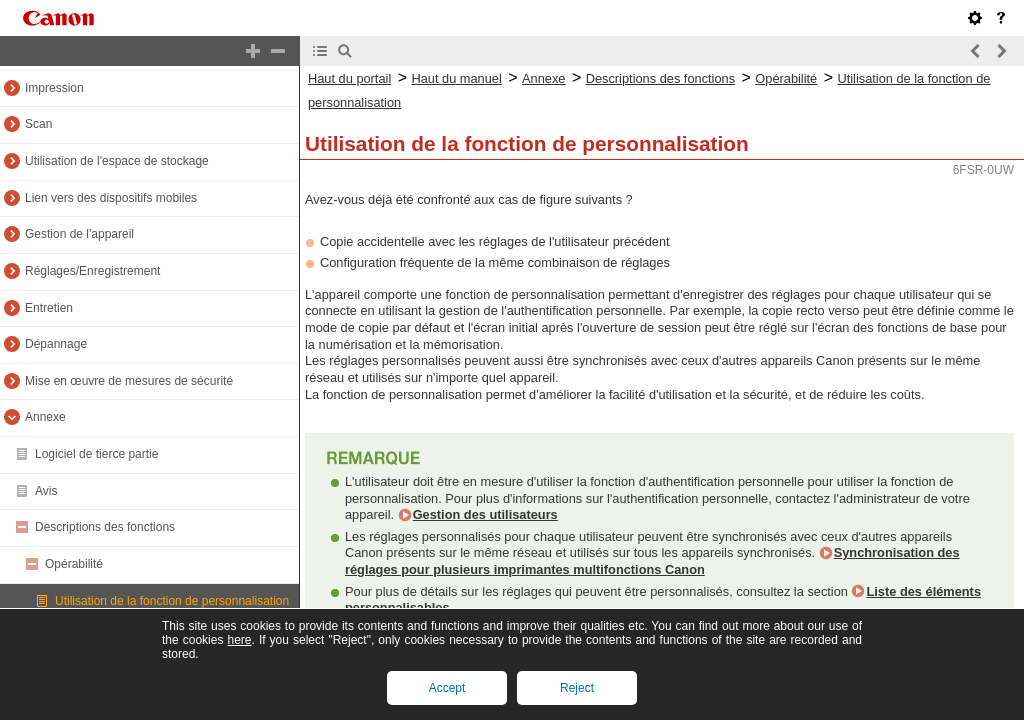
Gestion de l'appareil (79, 234)
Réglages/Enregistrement (92, 271)
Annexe (45, 417)
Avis (46, 491)
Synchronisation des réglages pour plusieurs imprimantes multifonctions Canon (652, 561)
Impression (54, 88)
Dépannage (56, 344)
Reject (577, 688)
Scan (38, 124)
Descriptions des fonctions (105, 527)
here (239, 640)
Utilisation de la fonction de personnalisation (172, 601)
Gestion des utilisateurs (485, 514)
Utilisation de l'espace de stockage (117, 161)
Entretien (49, 308)
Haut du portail (349, 78)
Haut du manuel (456, 78)
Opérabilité (74, 564)
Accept (447, 688)
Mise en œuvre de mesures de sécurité (129, 381)
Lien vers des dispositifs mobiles (111, 198)
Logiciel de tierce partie (96, 454)
